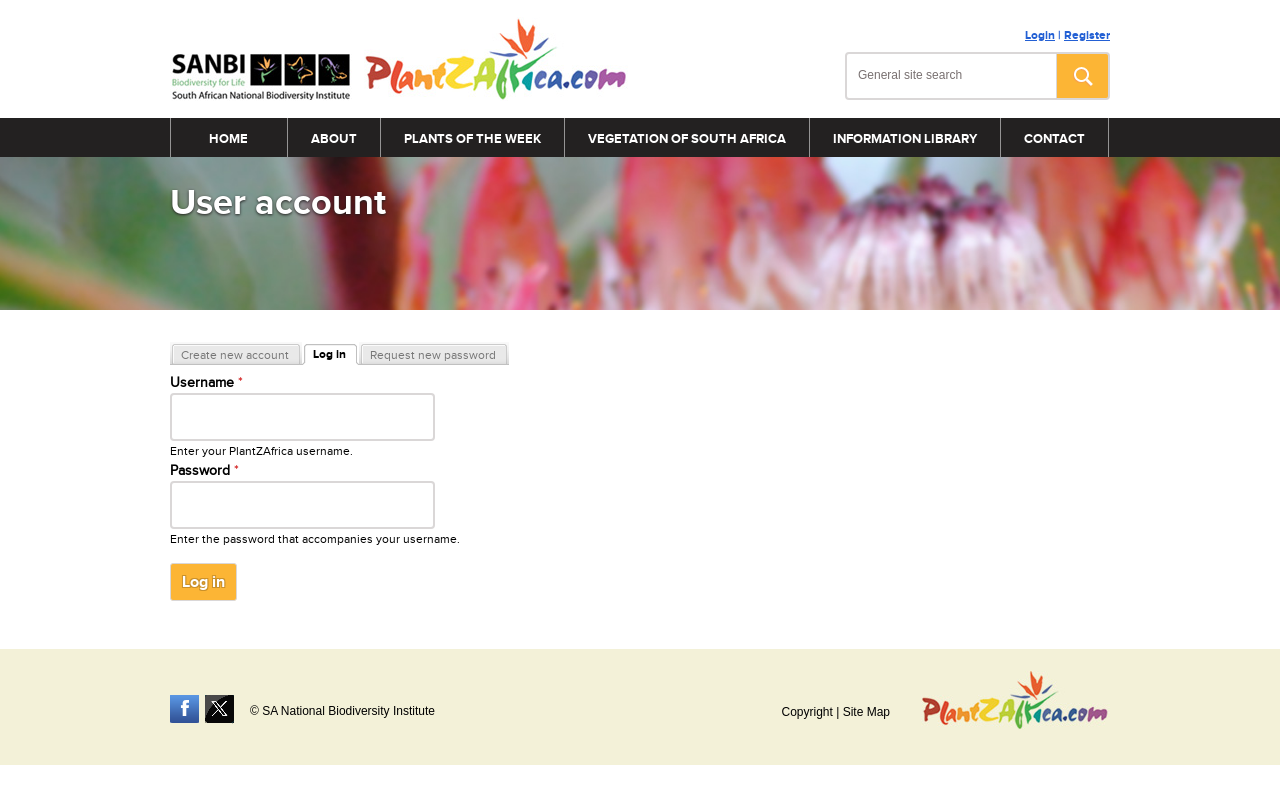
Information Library (905, 139)
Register (1087, 35)
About (334, 139)
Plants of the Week (472, 139)
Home (228, 139)
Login (1040, 35)
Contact (1054, 139)
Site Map (866, 712)
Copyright (806, 712)
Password (204, 471)
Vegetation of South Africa (687, 139)
